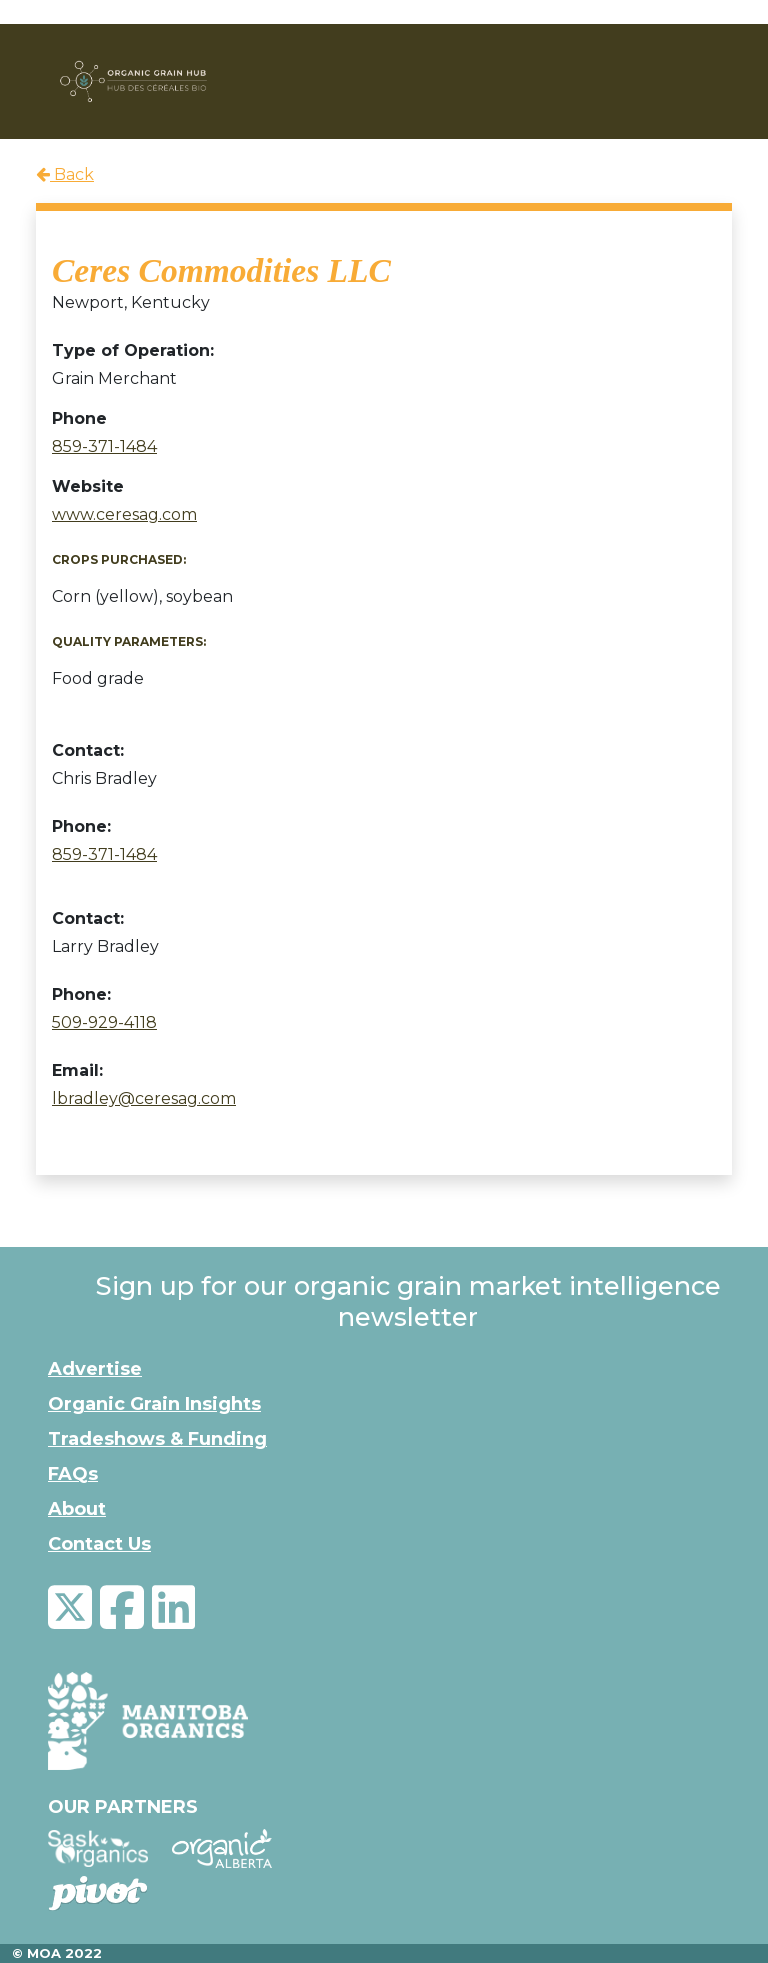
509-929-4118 (104, 1022)
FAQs (73, 1474)
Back (65, 174)
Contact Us (99, 1544)
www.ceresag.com (124, 514)
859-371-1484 (104, 446)
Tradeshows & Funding (157, 1439)
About (77, 1509)
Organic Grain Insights (154, 1404)
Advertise (95, 1369)
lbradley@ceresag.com (144, 1098)
